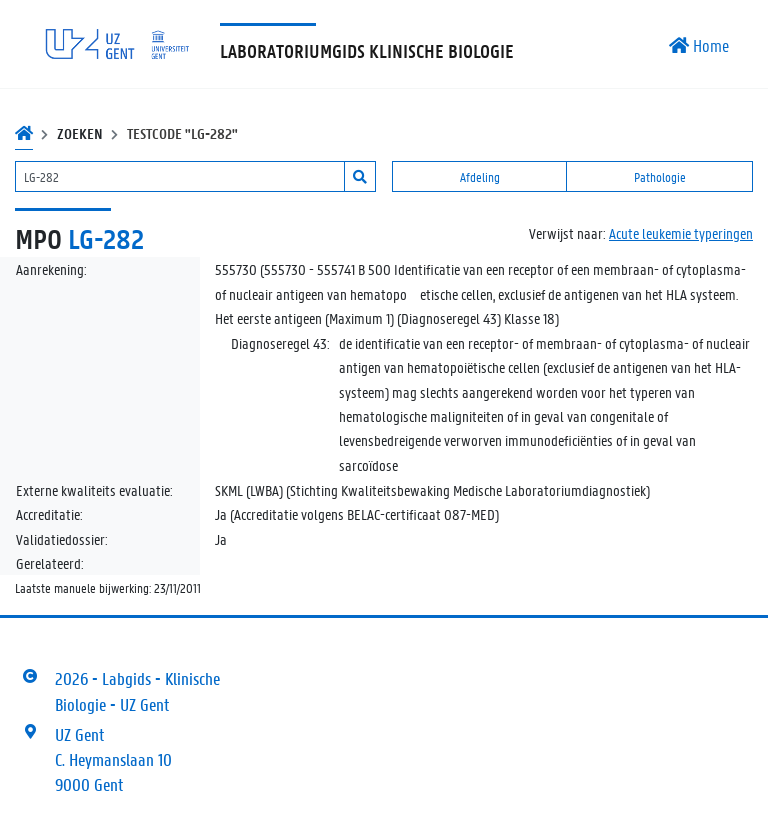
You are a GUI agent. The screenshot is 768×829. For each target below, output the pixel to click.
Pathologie (660, 176)
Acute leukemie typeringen (681, 233)
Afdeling (480, 176)
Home (699, 45)
